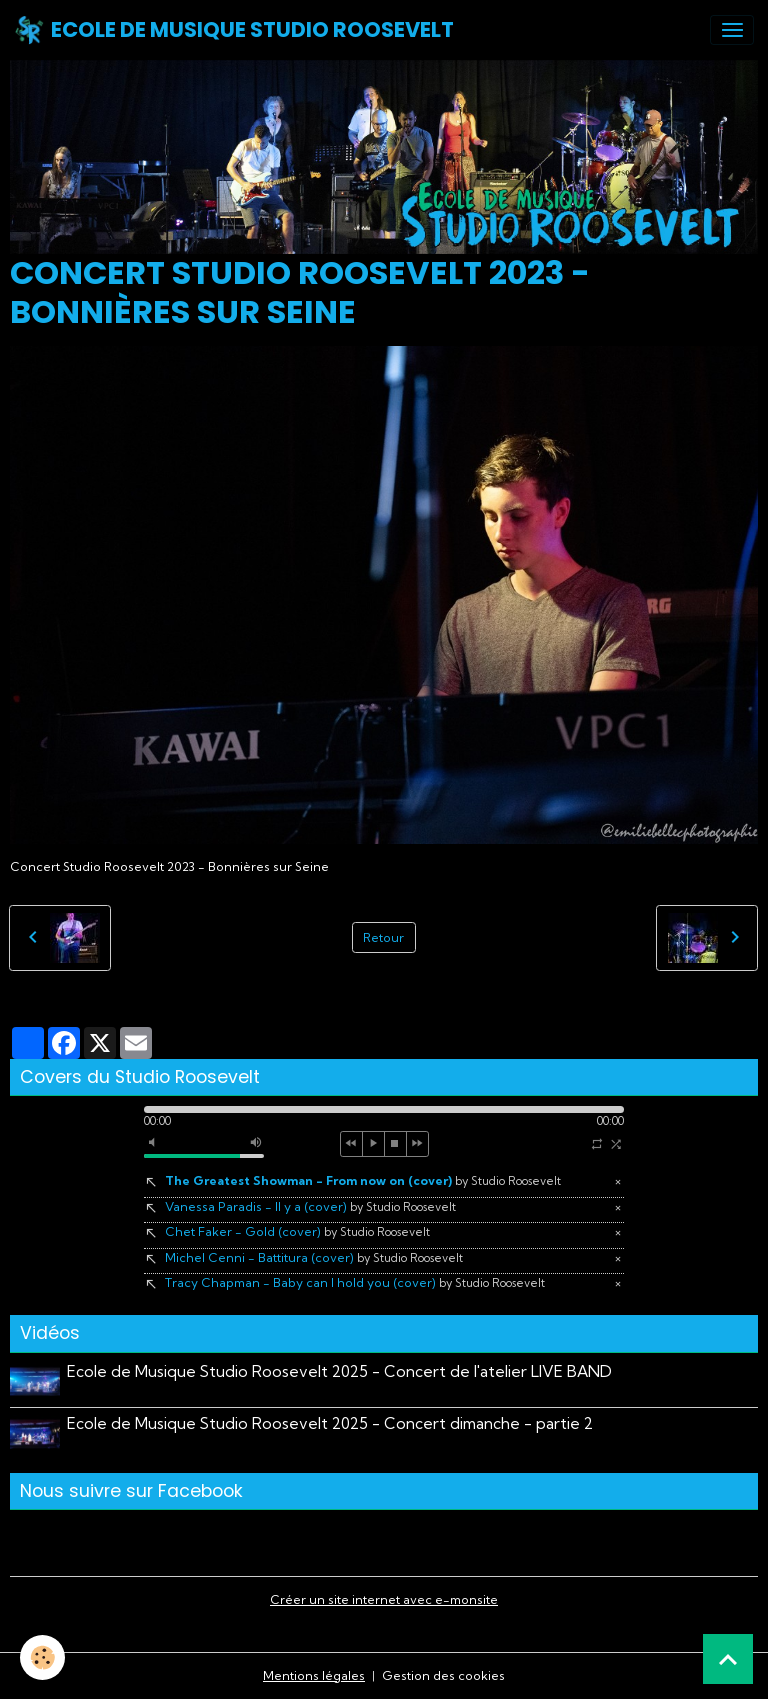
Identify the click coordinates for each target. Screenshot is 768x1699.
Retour (383, 937)
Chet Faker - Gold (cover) (297, 1231)
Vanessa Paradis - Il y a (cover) (310, 1206)
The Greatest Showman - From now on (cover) (363, 1180)
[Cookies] (42, 1657)
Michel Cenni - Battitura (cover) (314, 1257)
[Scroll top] (728, 1659)
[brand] (234, 30)
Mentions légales (314, 1675)
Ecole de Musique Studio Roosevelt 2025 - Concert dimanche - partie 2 (330, 1423)
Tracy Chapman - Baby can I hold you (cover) (355, 1282)
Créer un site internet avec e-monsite (384, 1599)
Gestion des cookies (443, 1675)
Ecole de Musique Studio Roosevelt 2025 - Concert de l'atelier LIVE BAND (339, 1371)
